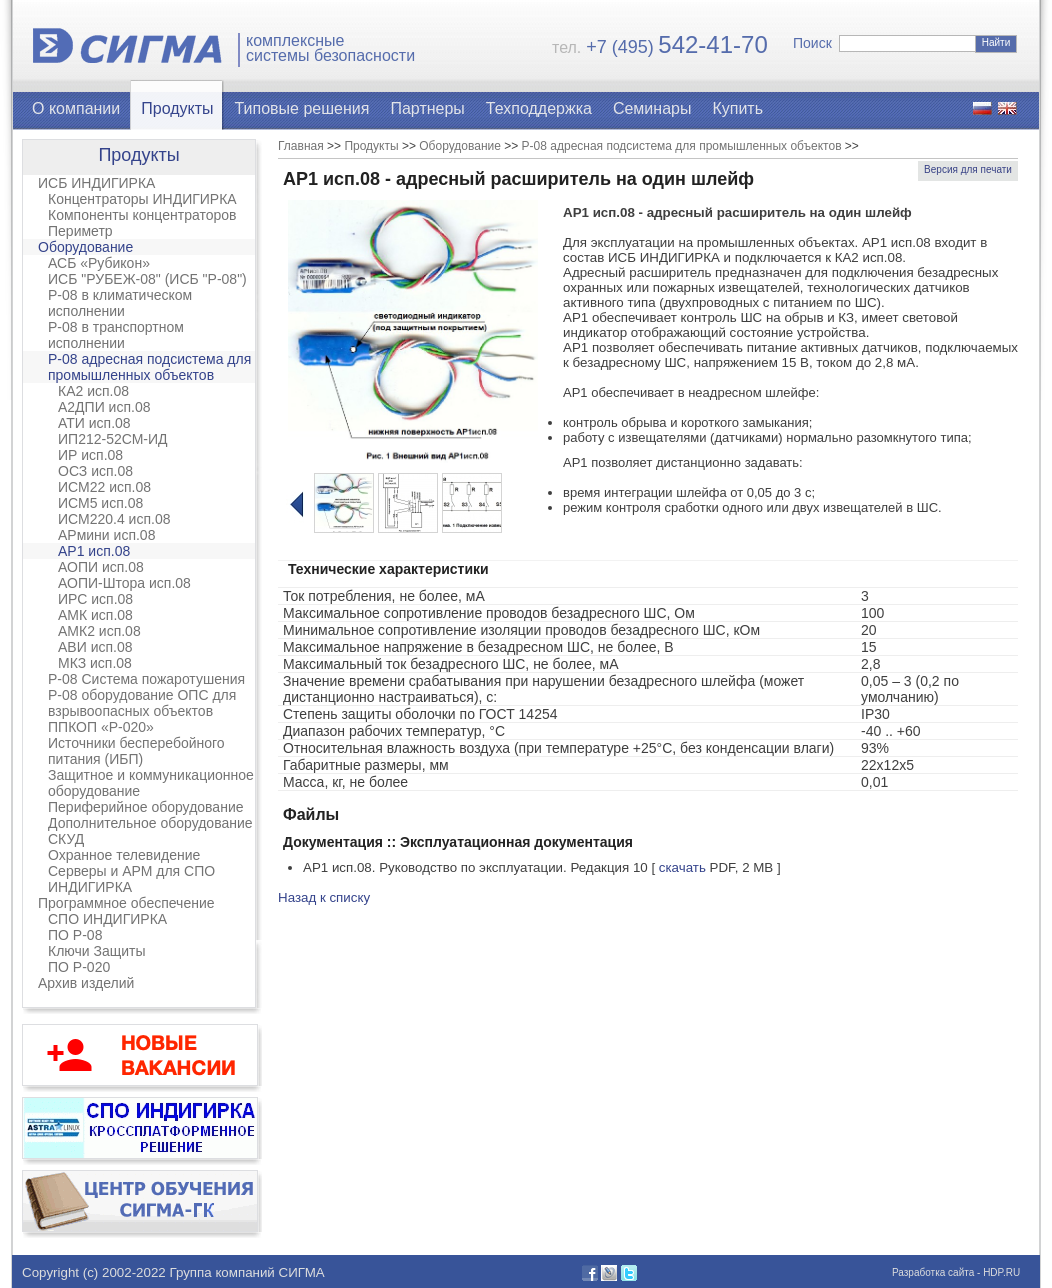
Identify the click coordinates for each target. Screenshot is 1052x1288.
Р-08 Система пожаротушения (146, 679)
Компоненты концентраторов (142, 215)
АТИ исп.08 (94, 423)
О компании (76, 108)
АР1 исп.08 (94, 551)
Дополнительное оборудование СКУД (150, 831)
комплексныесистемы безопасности (330, 48)
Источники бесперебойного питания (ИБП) (136, 751)
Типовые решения (302, 108)
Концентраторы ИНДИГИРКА (142, 199)
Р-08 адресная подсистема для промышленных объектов (149, 367)
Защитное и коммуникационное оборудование (151, 783)
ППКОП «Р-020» (101, 727)
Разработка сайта (933, 1272)
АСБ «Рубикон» (99, 263)
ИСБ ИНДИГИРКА (96, 183)
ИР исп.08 (90, 455)
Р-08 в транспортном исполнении (116, 335)
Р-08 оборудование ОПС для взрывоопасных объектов (142, 703)
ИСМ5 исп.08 (100, 503)
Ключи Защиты (97, 951)
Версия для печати (968, 169)
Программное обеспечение (126, 903)
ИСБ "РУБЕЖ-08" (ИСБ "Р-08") (147, 279)
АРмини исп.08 (106, 535)
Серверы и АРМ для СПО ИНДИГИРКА (131, 879)
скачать (682, 867)
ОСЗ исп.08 (95, 471)
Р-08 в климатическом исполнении (120, 303)
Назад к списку (324, 897)
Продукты (177, 108)
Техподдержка (539, 108)
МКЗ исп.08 (95, 663)
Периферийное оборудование (146, 807)
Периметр (80, 231)
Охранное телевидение (124, 855)
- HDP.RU (997, 1272)
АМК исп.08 (95, 615)
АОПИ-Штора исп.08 (124, 583)
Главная (301, 146)
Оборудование (85, 247)
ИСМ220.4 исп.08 (114, 519)
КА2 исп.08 (93, 391)
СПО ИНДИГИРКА (107, 919)
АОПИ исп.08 (101, 567)
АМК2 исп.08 (99, 631)
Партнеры (427, 108)
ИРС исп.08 (95, 599)
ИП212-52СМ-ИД (113, 439)
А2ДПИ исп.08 (104, 407)
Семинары (652, 108)
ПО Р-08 (75, 935)
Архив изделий (86, 983)
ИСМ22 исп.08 (104, 487)
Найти (996, 42)
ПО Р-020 (79, 967)
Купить (737, 108)
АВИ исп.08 (95, 647)
